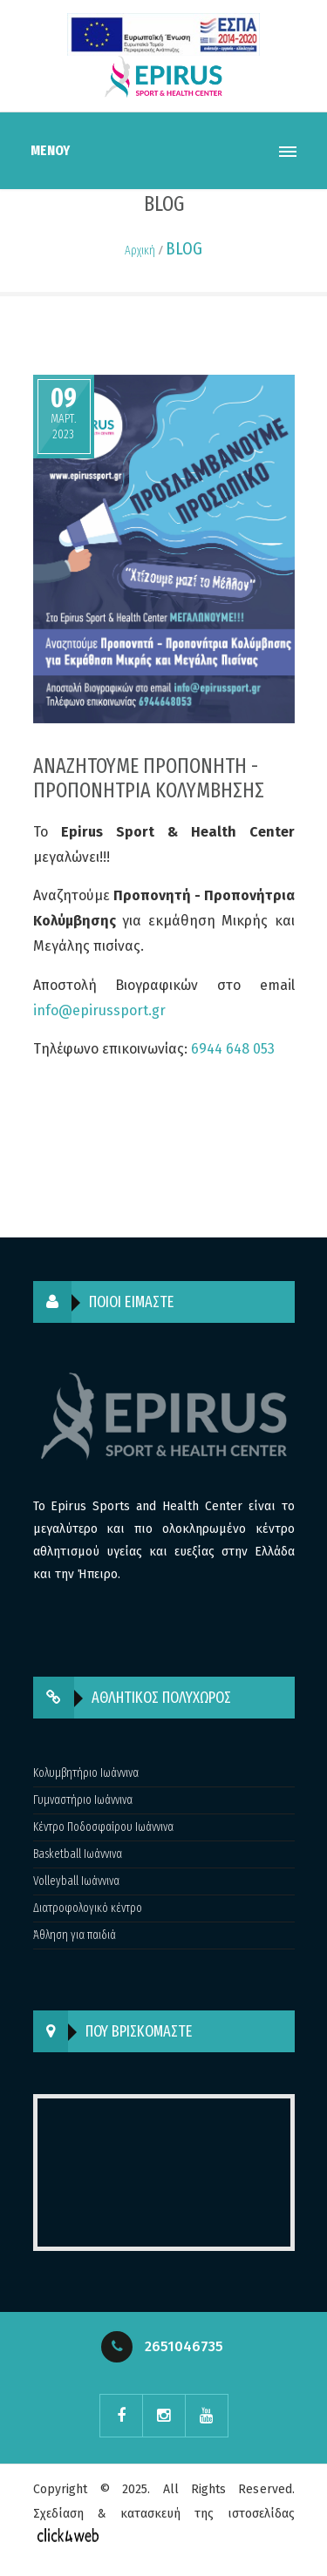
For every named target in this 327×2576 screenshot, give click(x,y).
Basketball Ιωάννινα (77, 1854)
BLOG (184, 248)
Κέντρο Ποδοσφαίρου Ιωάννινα (103, 1827)
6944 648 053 (233, 1049)
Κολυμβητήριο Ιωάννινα (86, 1773)
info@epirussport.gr (99, 1010)
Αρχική (140, 250)
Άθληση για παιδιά (74, 1935)
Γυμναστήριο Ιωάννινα (83, 1800)
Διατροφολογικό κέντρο (87, 1908)
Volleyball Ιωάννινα (76, 1881)
